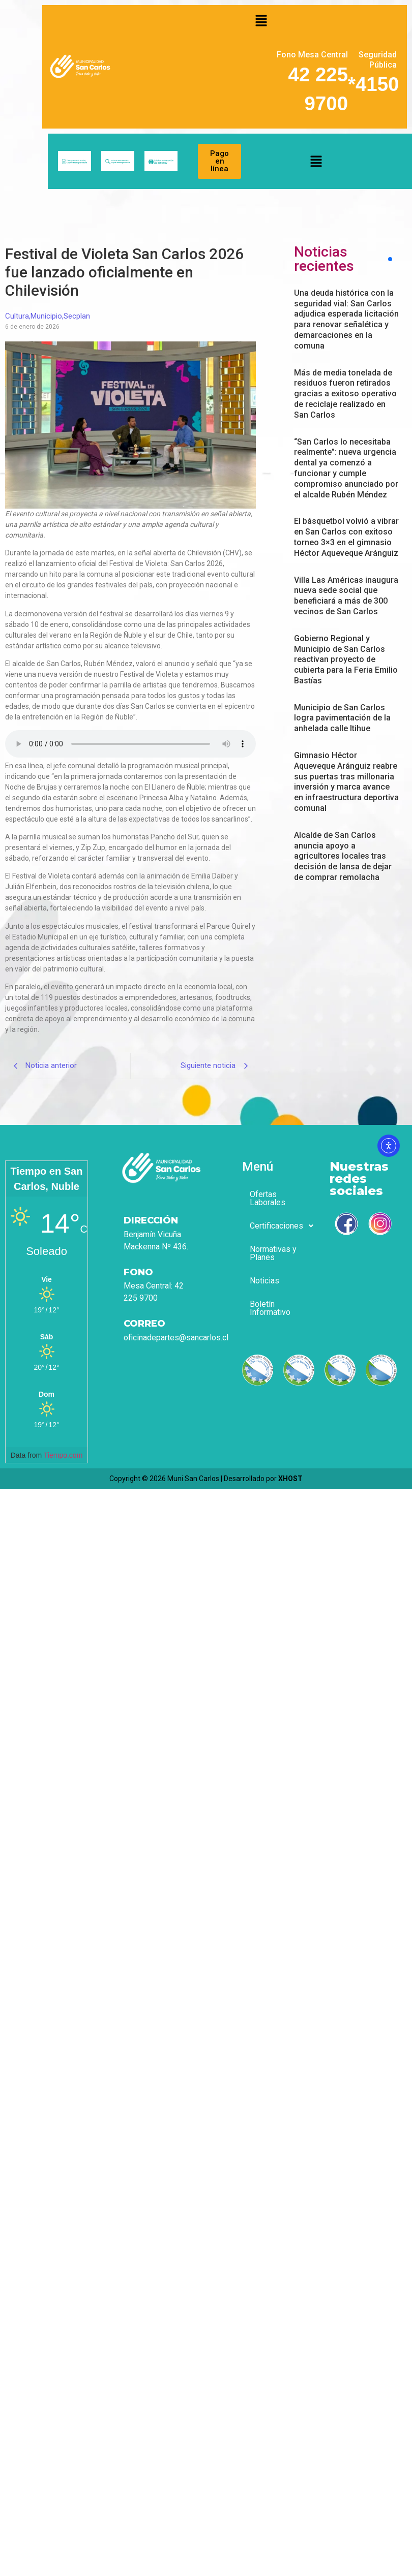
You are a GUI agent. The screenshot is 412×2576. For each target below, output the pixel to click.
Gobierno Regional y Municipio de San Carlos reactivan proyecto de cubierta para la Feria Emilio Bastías (346, 659)
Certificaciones (279, 1226)
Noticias (264, 1280)
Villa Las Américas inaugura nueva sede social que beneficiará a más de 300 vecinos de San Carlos (346, 595)
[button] (261, 20)
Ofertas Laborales (267, 1198)
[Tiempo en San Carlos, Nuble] (46, 1279)
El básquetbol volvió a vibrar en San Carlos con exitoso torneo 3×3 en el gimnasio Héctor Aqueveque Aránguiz (346, 536)
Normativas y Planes (273, 1253)
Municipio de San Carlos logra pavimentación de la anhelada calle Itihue (342, 718)
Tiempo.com (63, 1455)
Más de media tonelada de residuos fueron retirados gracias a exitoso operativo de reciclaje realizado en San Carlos (345, 394)
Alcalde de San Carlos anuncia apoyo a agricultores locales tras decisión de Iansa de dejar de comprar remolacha (343, 856)
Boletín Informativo (270, 1308)
